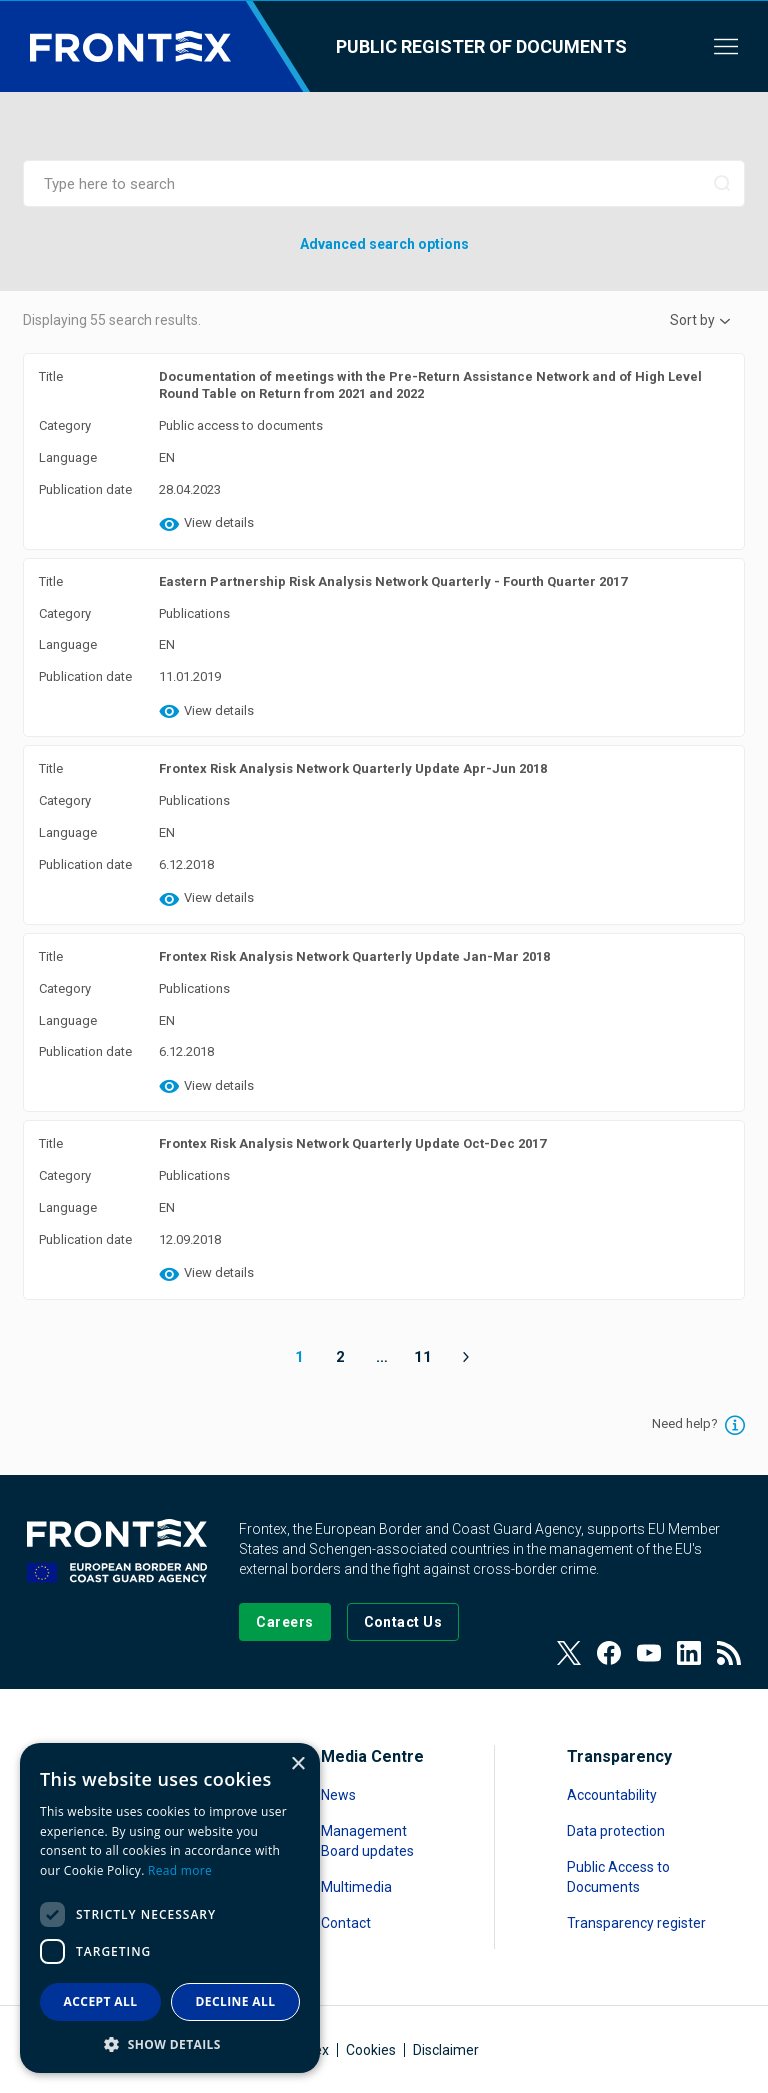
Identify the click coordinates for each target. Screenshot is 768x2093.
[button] (170, 2043)
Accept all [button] (101, 2001)
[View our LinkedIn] (689, 1653)
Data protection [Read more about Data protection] (616, 1831)
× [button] (297, 1764)
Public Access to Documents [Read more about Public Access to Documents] (618, 1877)
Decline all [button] (236, 2001)
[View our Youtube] (649, 1653)
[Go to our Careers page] (284, 1622)
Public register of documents (481, 46)
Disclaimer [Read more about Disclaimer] (446, 2050)
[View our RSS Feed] (729, 1653)
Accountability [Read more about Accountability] (612, 1795)
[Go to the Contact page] (403, 1622)
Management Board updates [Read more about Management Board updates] (367, 1841)
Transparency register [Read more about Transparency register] (636, 1923)
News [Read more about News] (338, 1795)
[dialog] (170, 1908)
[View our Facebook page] (609, 1653)
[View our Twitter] (569, 1653)
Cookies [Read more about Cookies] (371, 2050)
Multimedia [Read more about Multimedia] (356, 1887)
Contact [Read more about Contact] (346, 1923)
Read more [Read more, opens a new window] (180, 1870)
